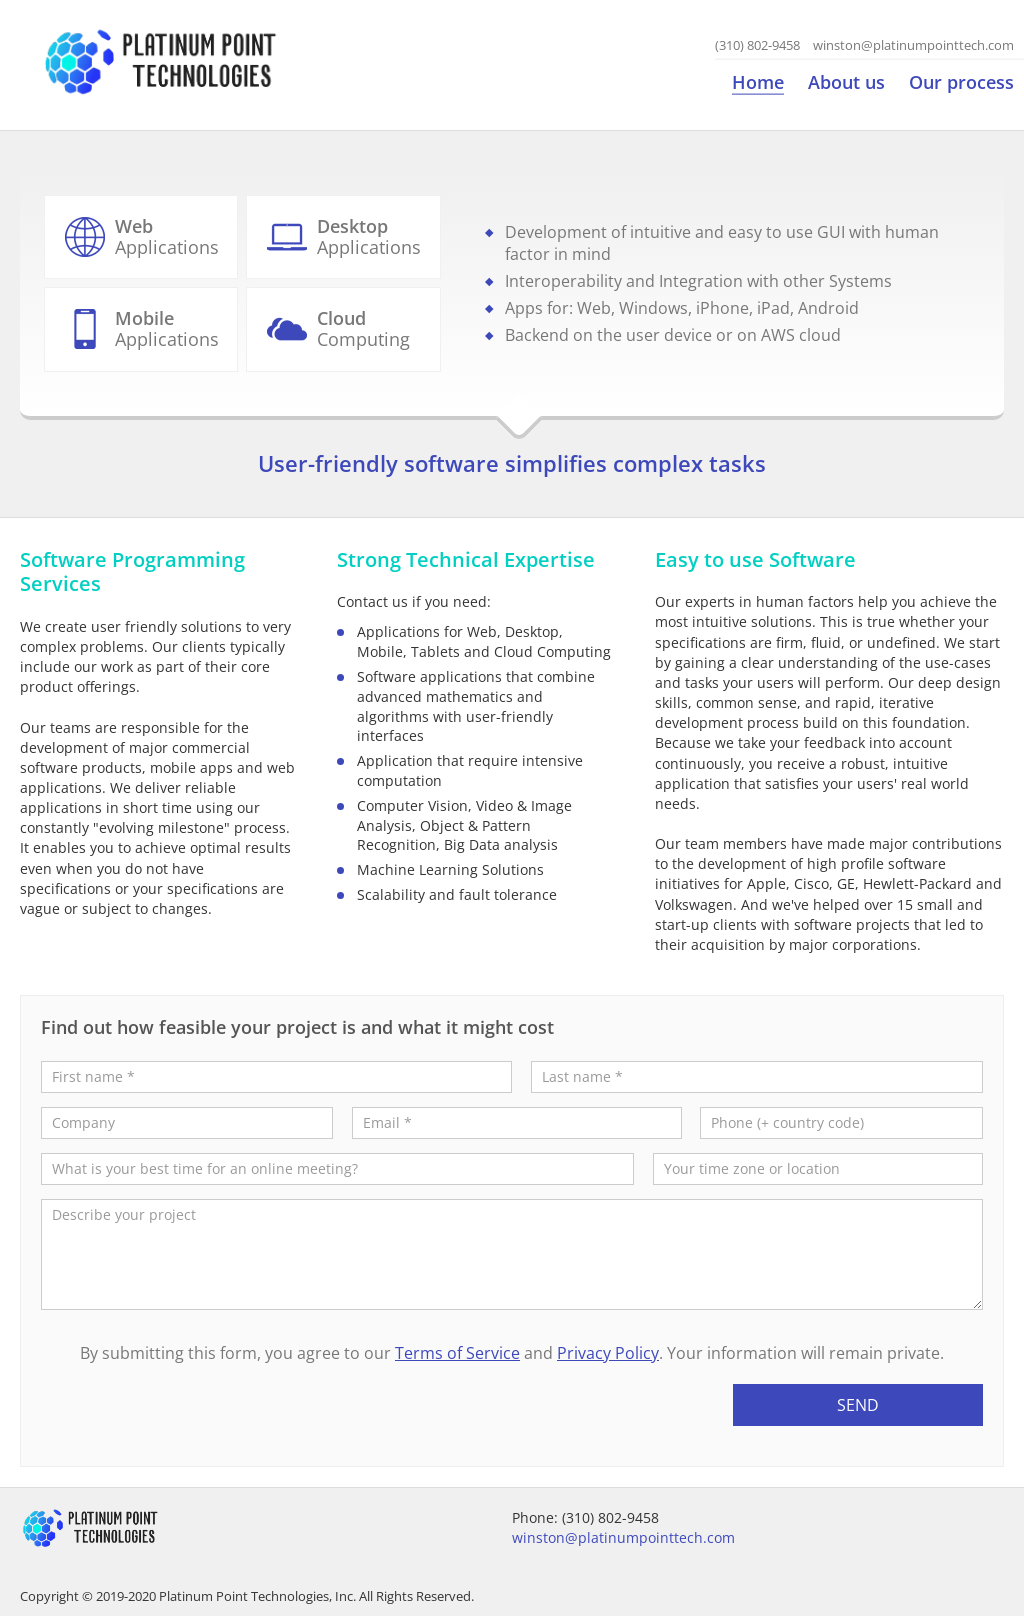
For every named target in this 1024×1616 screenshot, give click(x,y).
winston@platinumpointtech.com (913, 45)
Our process (961, 81)
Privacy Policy (608, 1353)
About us (846, 81)
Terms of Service (457, 1353)
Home (758, 81)
